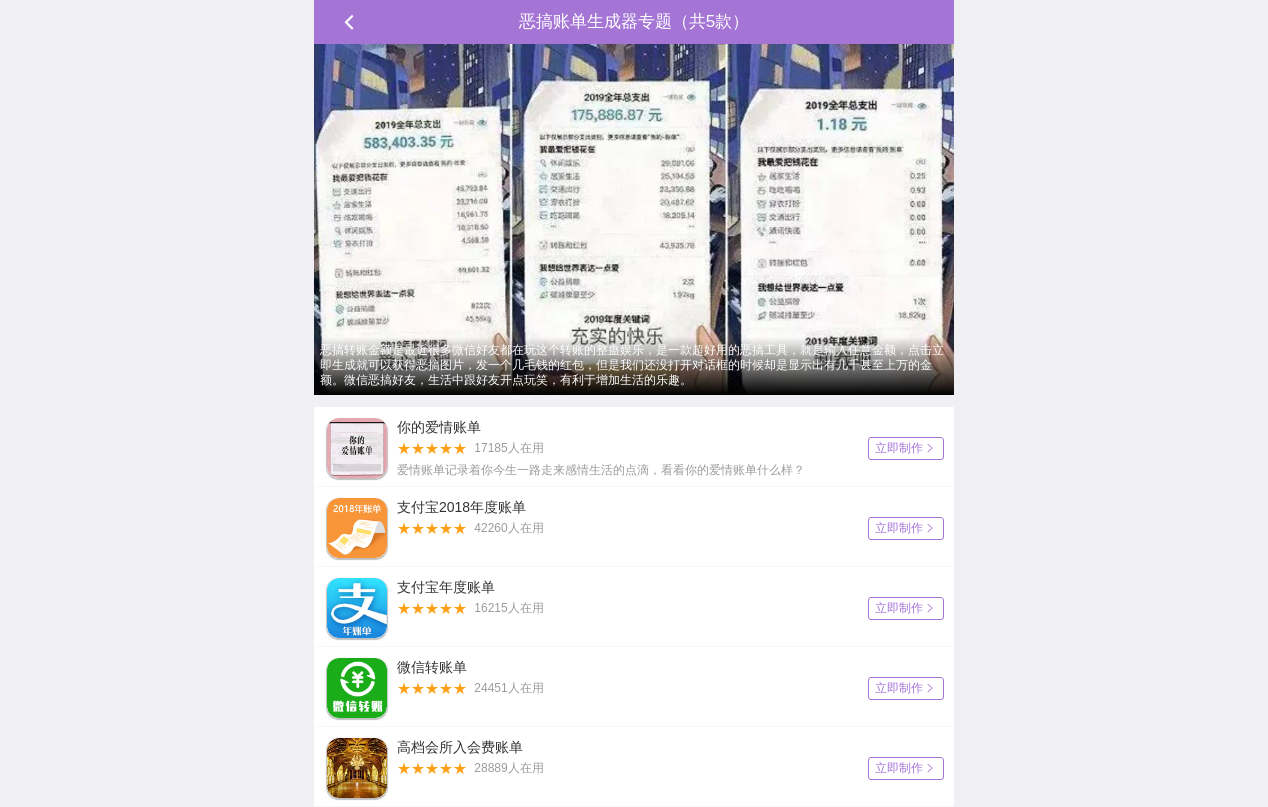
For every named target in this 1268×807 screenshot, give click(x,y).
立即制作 (906, 448)
